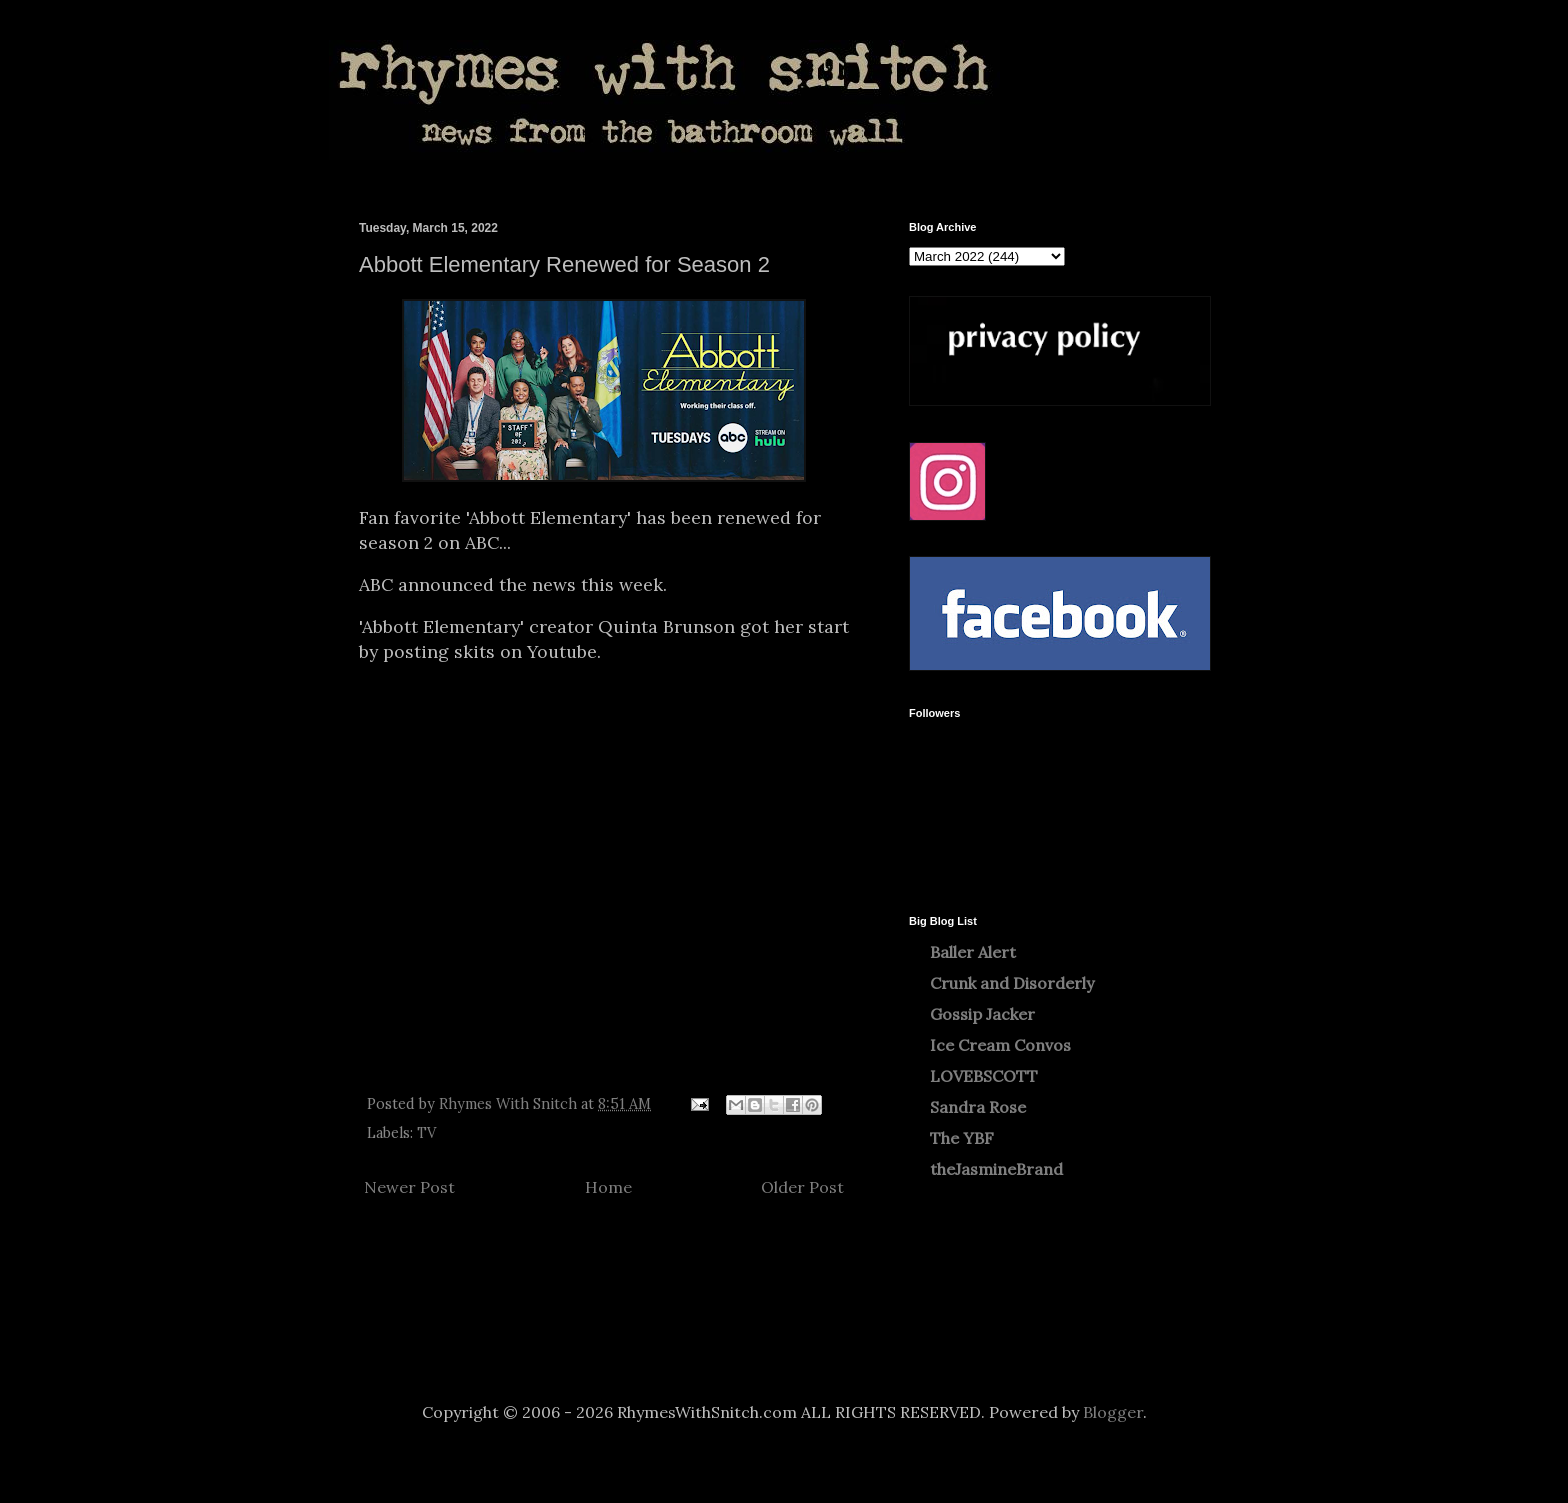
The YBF (962, 1138)
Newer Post (409, 1187)
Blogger (1113, 1412)
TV (426, 1133)
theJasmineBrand (996, 1169)
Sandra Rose (978, 1107)
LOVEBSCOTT (984, 1076)
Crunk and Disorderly (1012, 983)
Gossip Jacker (982, 1014)
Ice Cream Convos (1000, 1045)
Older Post (802, 1187)
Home (608, 1187)
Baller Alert (973, 952)
